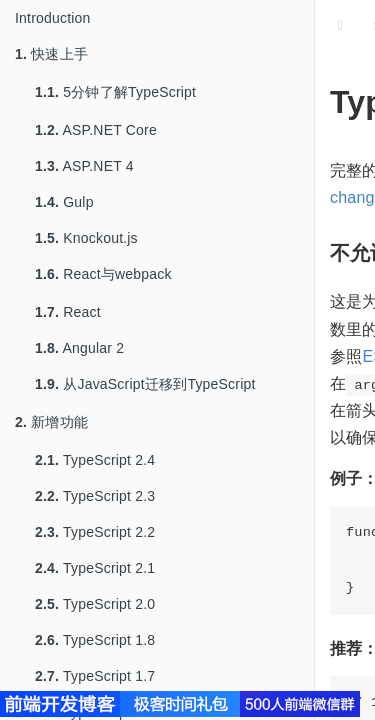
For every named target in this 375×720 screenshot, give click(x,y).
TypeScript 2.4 (95, 460)
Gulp (64, 202)
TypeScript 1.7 (95, 676)
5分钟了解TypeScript (115, 92)
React (68, 312)
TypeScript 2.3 (95, 496)
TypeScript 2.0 (95, 604)
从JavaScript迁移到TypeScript (145, 384)
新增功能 (51, 422)
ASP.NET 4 (84, 166)
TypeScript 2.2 (95, 532)
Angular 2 (79, 348)
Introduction (53, 18)
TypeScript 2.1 (95, 568)
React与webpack (103, 274)
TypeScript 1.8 (95, 640)
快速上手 (51, 54)
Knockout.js (86, 238)
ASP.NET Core (96, 130)
